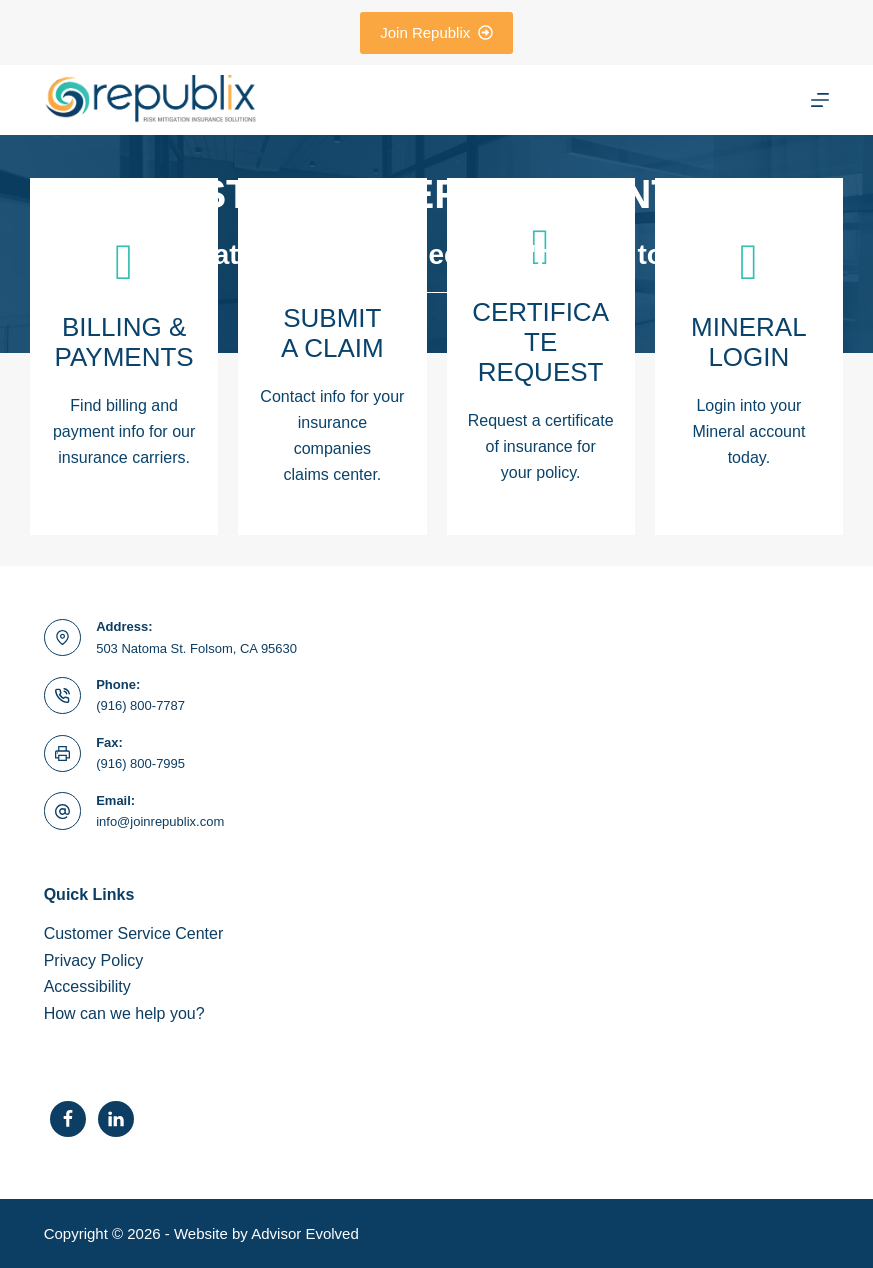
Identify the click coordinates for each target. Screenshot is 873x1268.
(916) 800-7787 (140, 705)
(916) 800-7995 (140, 763)
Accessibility (87, 986)
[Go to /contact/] (332, 356)
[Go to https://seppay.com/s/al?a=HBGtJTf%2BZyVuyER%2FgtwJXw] (124, 356)
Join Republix (436, 32)
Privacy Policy (94, 960)
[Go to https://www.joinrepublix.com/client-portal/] (749, 356)
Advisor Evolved (305, 1233)
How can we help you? (124, 1013)
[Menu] (820, 100)
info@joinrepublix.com (160, 821)
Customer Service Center (134, 933)
